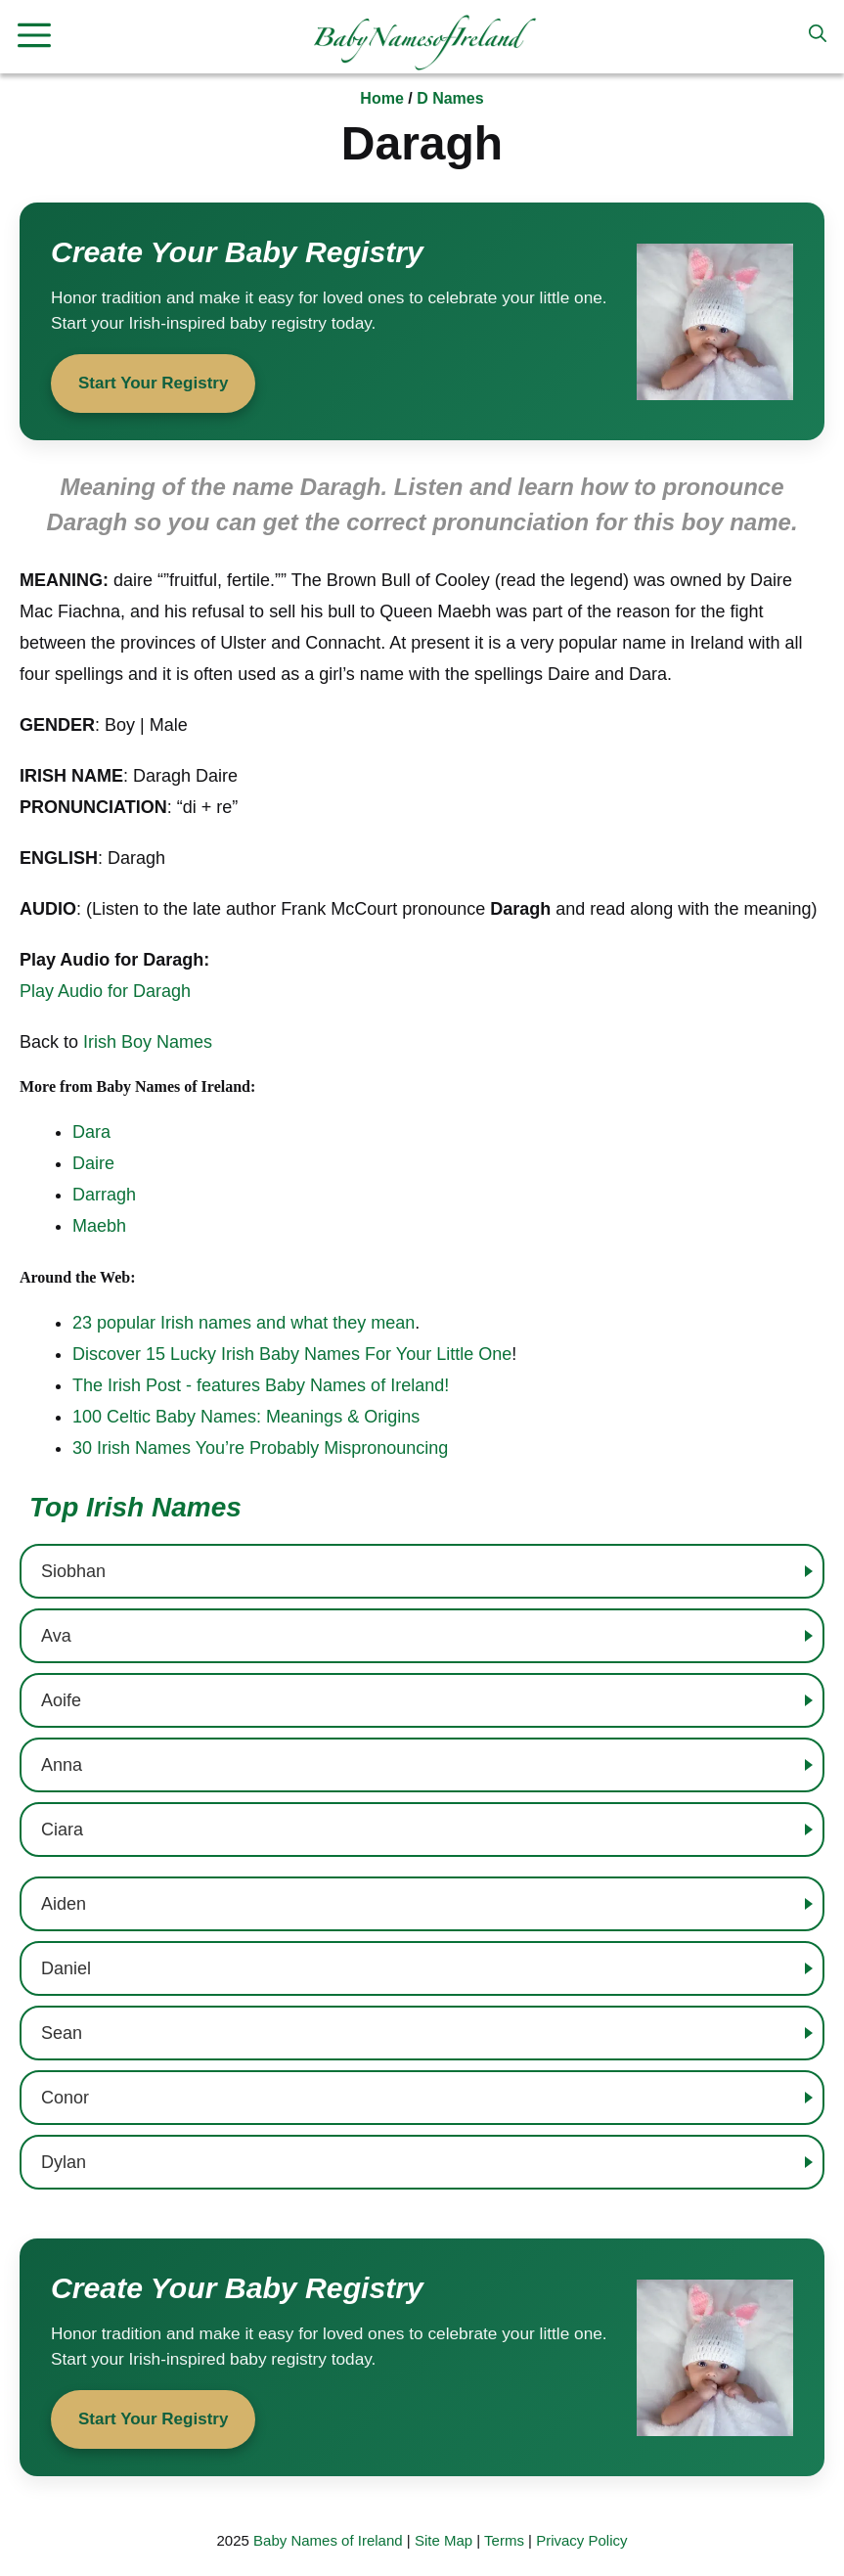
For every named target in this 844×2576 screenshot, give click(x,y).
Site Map (443, 2540)
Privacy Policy (581, 2540)
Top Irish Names (135, 1507)
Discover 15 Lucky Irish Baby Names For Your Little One (291, 1354)
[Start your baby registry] (422, 321)
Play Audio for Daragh (105, 991)
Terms (504, 2540)
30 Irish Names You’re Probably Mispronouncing (260, 1448)
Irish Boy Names (147, 1042)
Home (381, 98)
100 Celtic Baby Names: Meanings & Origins (246, 1416)
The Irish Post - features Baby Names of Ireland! (260, 1385)
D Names (450, 98)
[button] (817, 34)
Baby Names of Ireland (328, 2540)
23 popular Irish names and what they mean (243, 1323)
